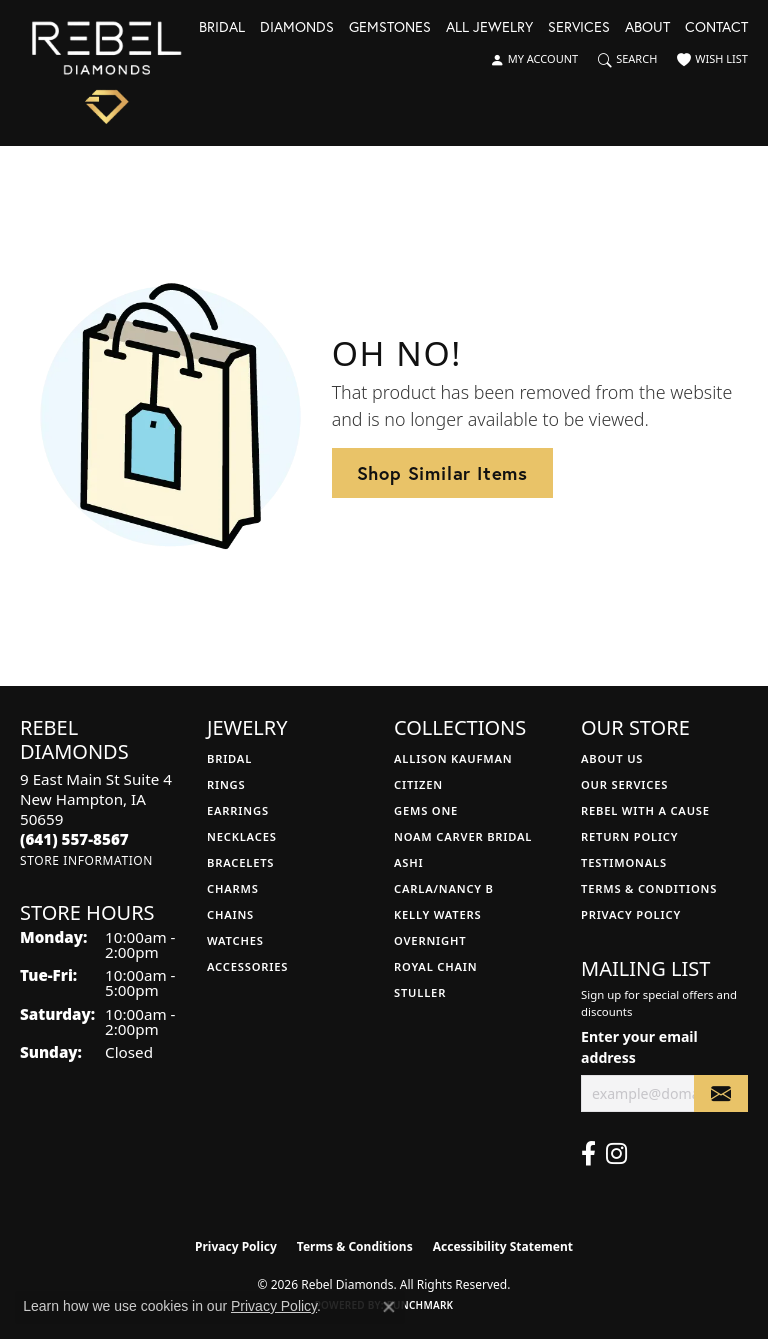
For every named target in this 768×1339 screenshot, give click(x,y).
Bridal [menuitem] (229, 758)
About (647, 28)
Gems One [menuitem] (426, 810)
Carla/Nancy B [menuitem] (444, 888)
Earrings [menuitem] (238, 810)
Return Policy (629, 836)
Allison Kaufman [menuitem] (453, 758)
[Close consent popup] (389, 1307)
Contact (716, 28)
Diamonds (297, 28)
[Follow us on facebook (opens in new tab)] (588, 1154)
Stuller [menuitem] (420, 992)
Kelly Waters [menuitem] (438, 914)
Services (579, 28)
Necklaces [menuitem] (242, 836)
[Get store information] (86, 860)
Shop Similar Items (442, 473)
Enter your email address (639, 1047)
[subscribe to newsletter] (721, 1093)
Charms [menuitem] (233, 888)
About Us (612, 758)
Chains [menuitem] (230, 914)
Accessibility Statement (503, 1246)
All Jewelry (489, 28)
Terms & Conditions (649, 888)
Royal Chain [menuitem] (435, 966)
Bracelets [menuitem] (240, 862)
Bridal (222, 28)
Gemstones (390, 28)
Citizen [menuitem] (418, 784)
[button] (534, 60)
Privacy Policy (631, 914)
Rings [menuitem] (226, 784)
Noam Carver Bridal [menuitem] (463, 836)
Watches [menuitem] (235, 940)
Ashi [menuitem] (408, 862)
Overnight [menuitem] (430, 940)
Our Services (624, 784)
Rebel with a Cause (645, 810)
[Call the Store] (74, 839)
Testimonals (624, 862)
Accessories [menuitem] (247, 966)
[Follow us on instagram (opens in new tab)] (616, 1154)
